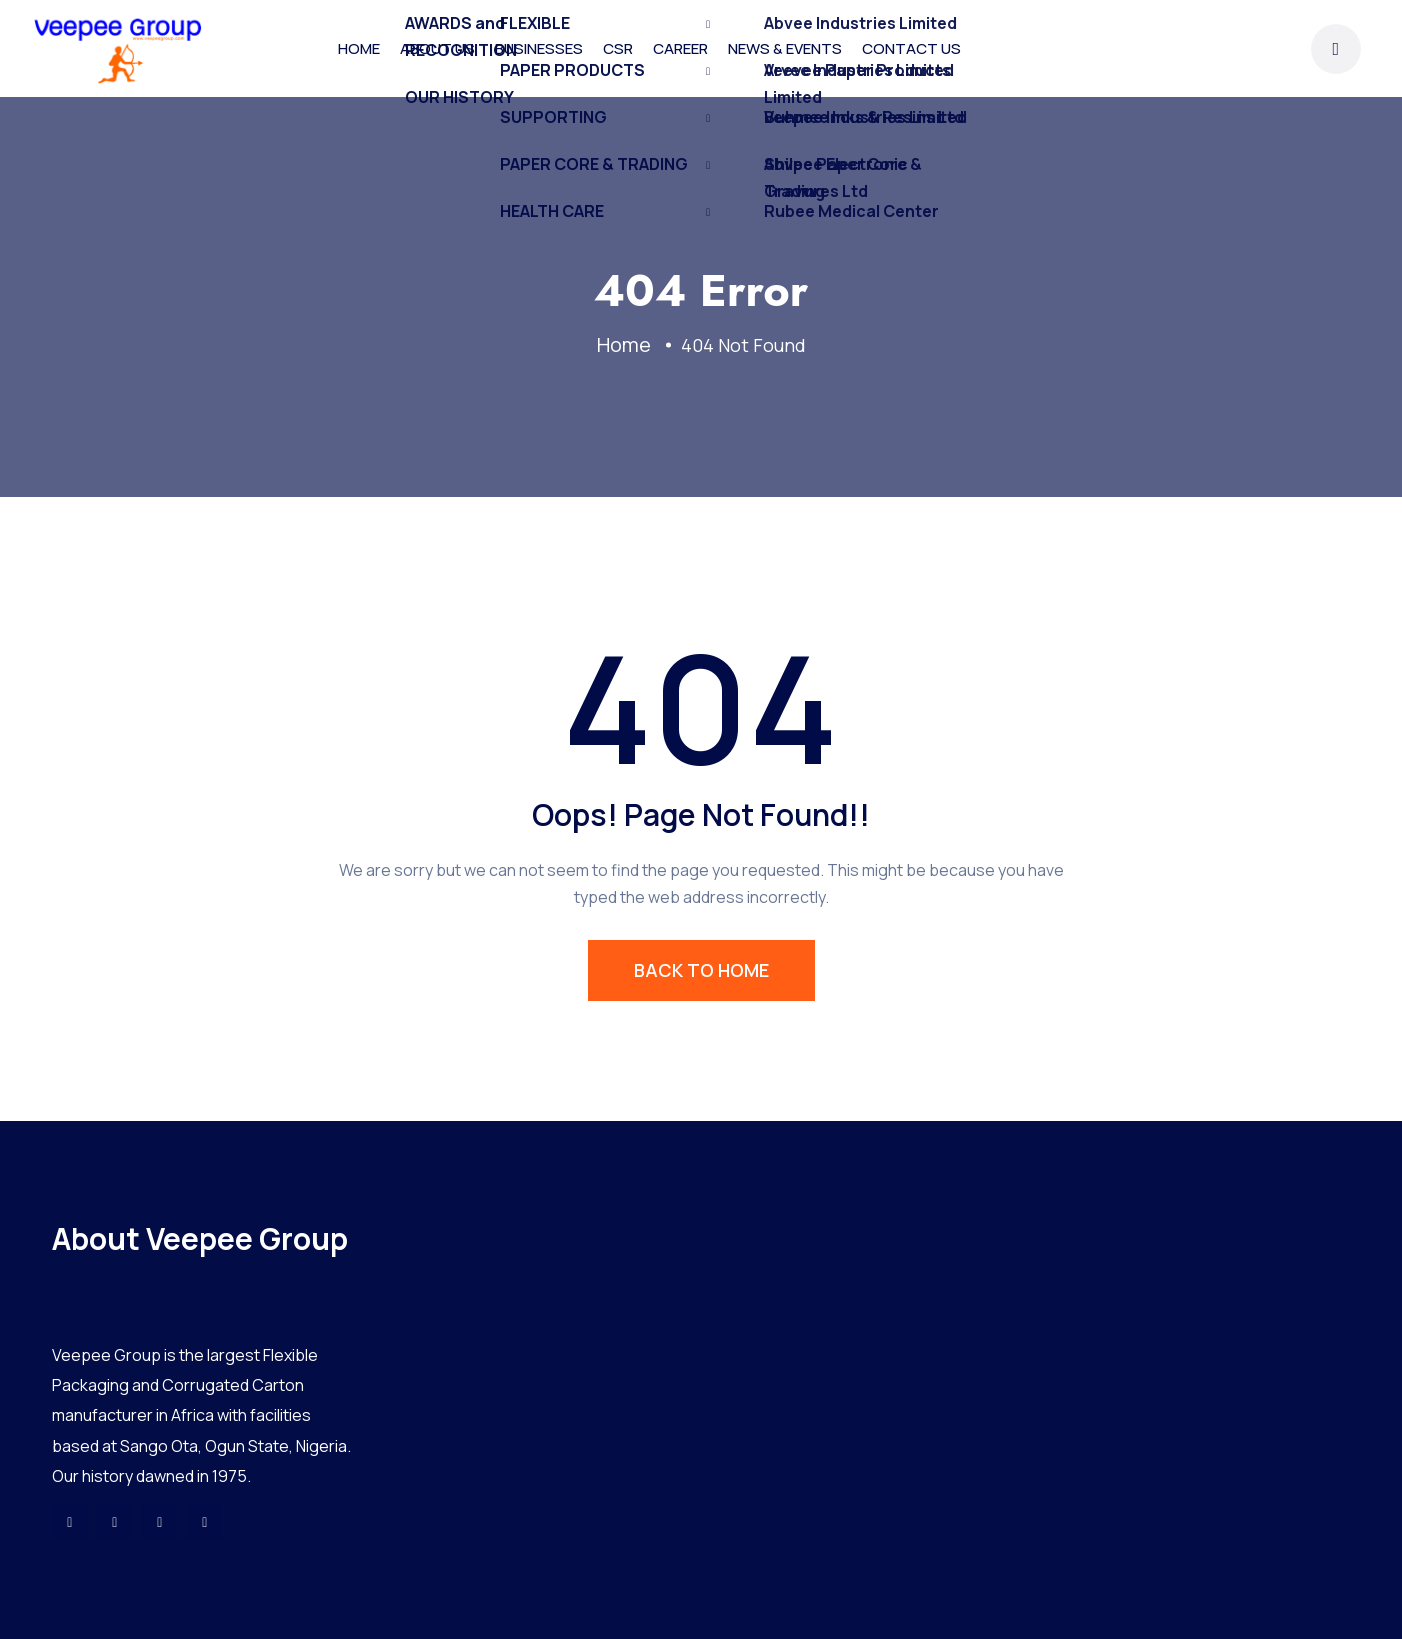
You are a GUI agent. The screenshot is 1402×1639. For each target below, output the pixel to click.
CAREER (680, 48)
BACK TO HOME (701, 970)
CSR (618, 48)
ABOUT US (437, 48)
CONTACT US (911, 48)
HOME (359, 48)
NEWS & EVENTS (785, 48)
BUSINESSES (539, 48)
